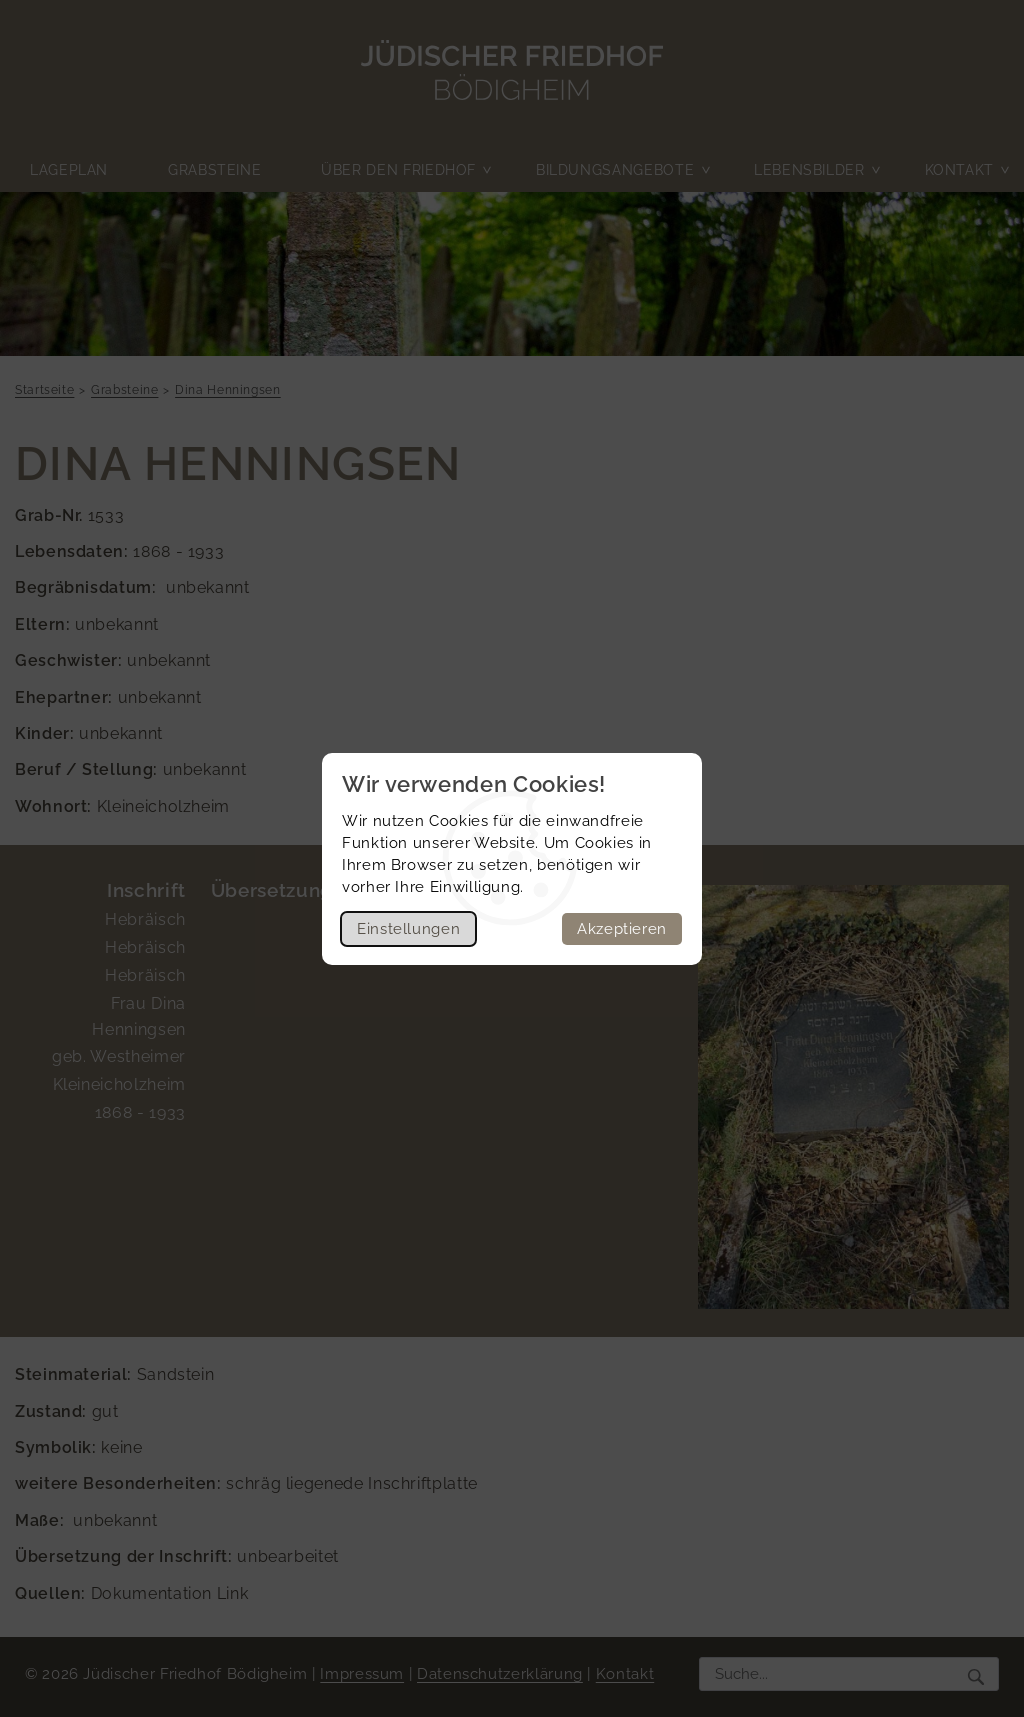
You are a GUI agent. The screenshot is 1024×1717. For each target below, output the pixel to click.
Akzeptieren (622, 929)
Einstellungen (408, 929)
